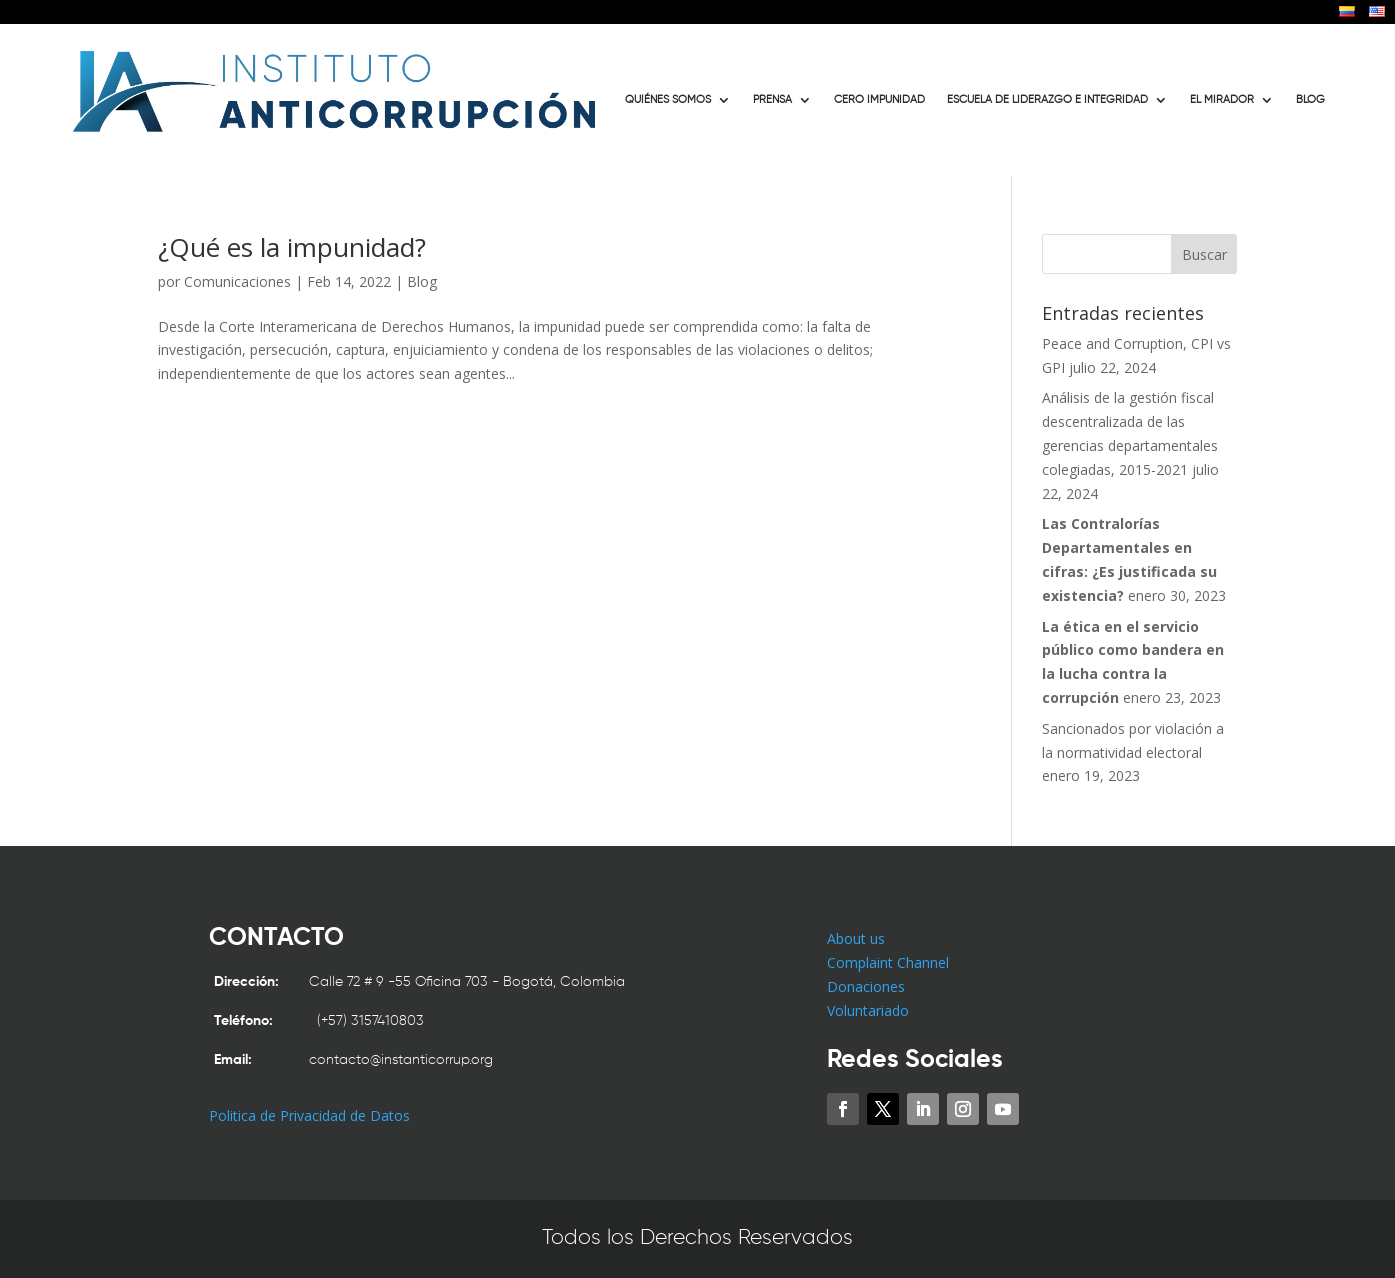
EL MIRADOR (1222, 100)
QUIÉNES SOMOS (668, 100)
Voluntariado (868, 1010)
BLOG (1310, 100)
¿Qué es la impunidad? (292, 247)
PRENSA (772, 100)
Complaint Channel (888, 962)
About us (856, 938)
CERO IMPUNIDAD (879, 100)
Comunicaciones (237, 281)
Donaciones (866, 986)
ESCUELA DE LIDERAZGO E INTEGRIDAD (1047, 100)
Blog (422, 281)
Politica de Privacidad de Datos (309, 1115)
